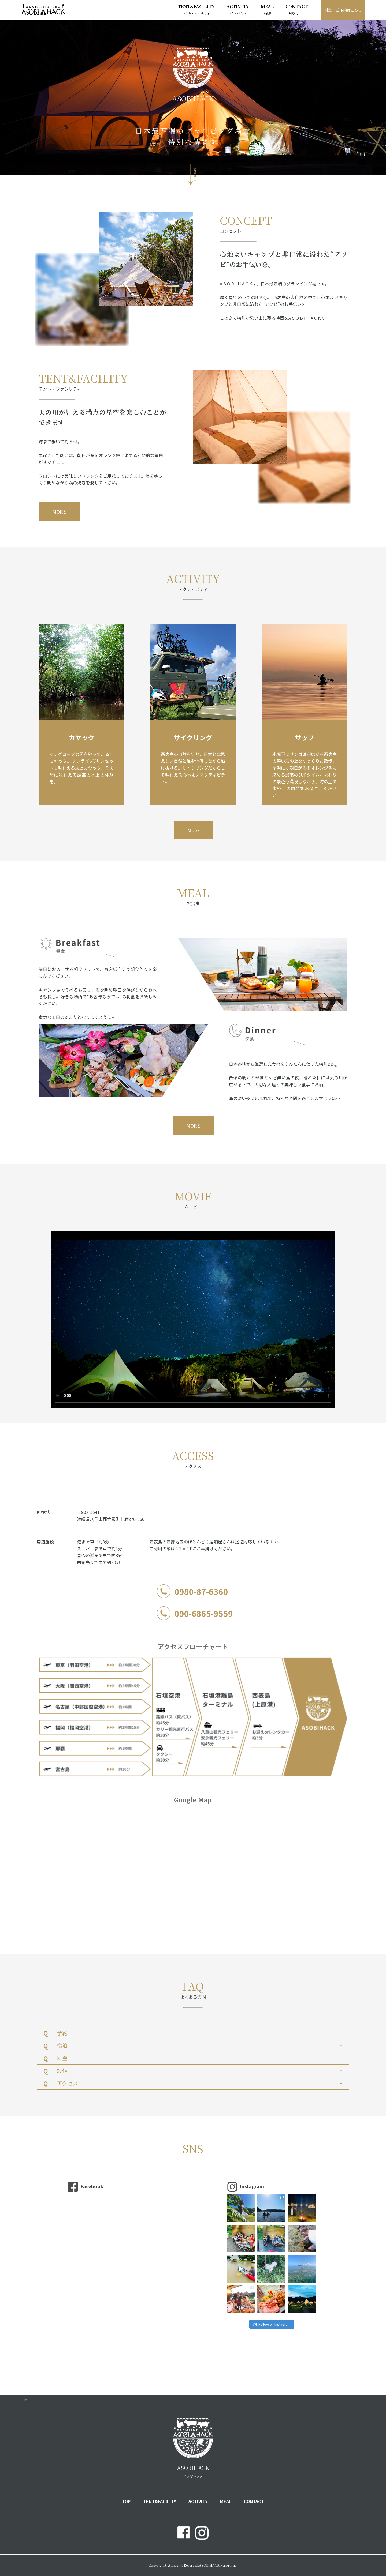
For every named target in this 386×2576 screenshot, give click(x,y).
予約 (200, 2033)
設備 (200, 2070)
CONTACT (296, 9)
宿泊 (200, 2045)
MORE (59, 511)
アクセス (200, 2083)
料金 (200, 2058)
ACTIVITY (238, 9)
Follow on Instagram (272, 2324)
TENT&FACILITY (196, 9)
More (193, 830)
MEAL (267, 9)
